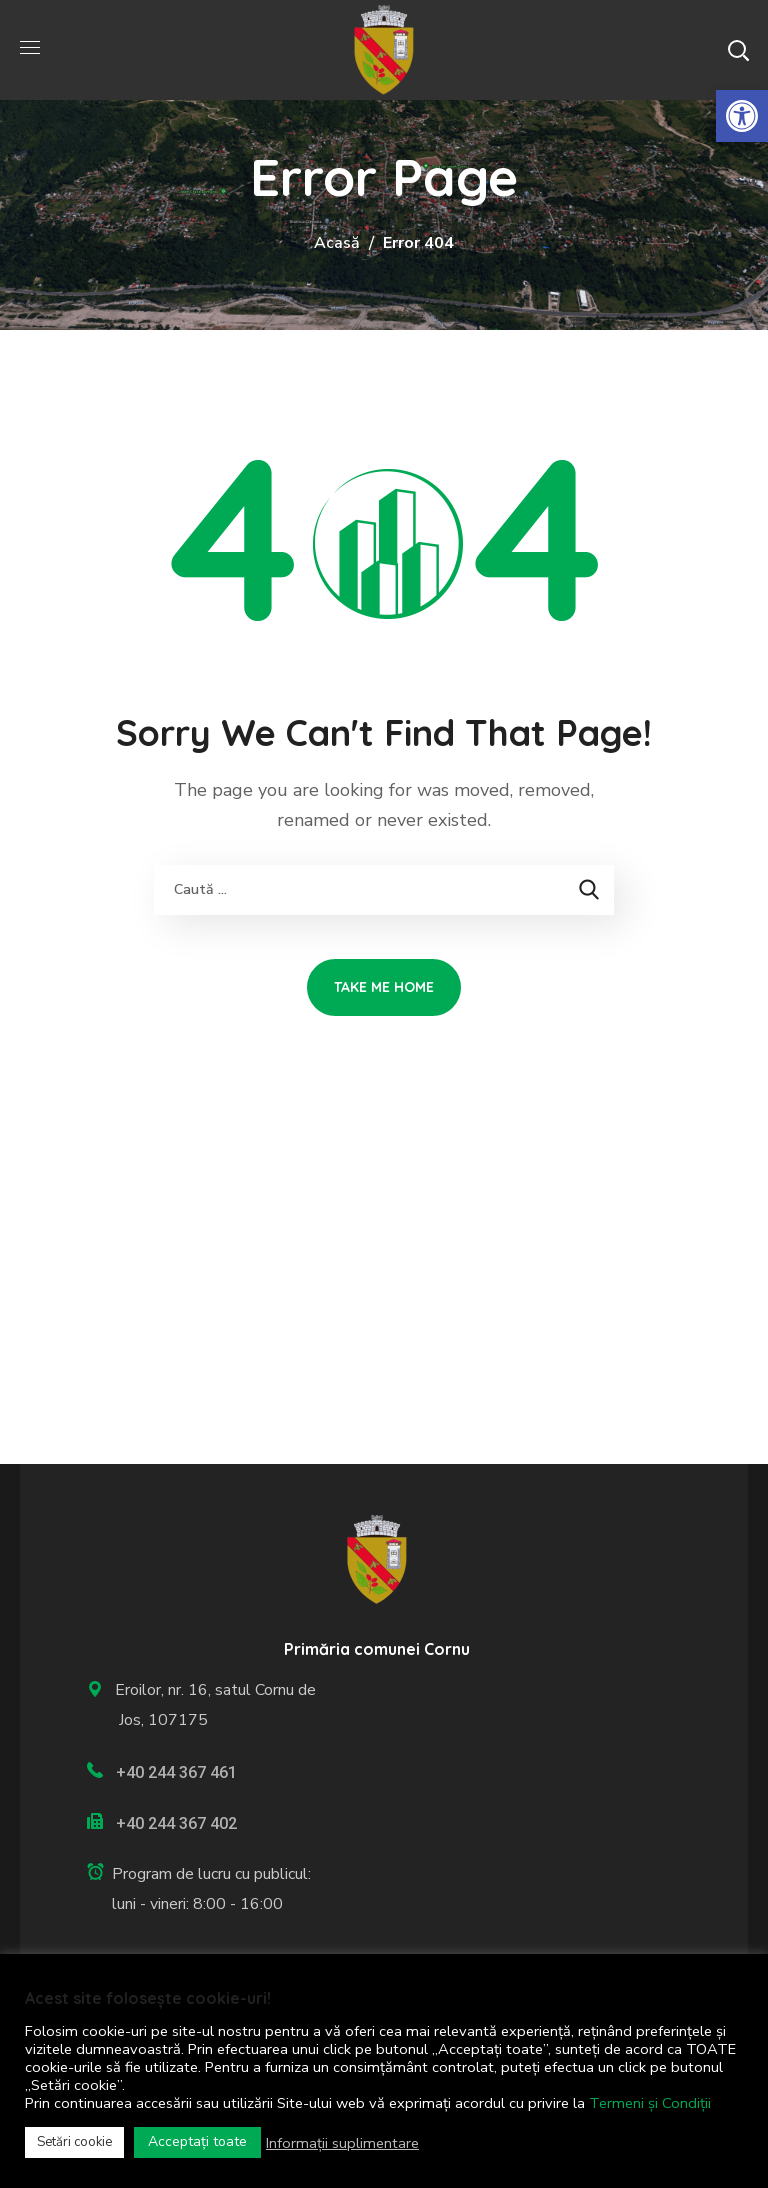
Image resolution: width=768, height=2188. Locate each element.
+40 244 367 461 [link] (176, 1772)
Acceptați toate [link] (197, 2141)
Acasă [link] (337, 243)
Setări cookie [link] (74, 2142)
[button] (738, 50)
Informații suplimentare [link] (342, 2143)
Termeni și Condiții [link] (650, 2103)
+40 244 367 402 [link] (176, 1823)
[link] (742, 116)
